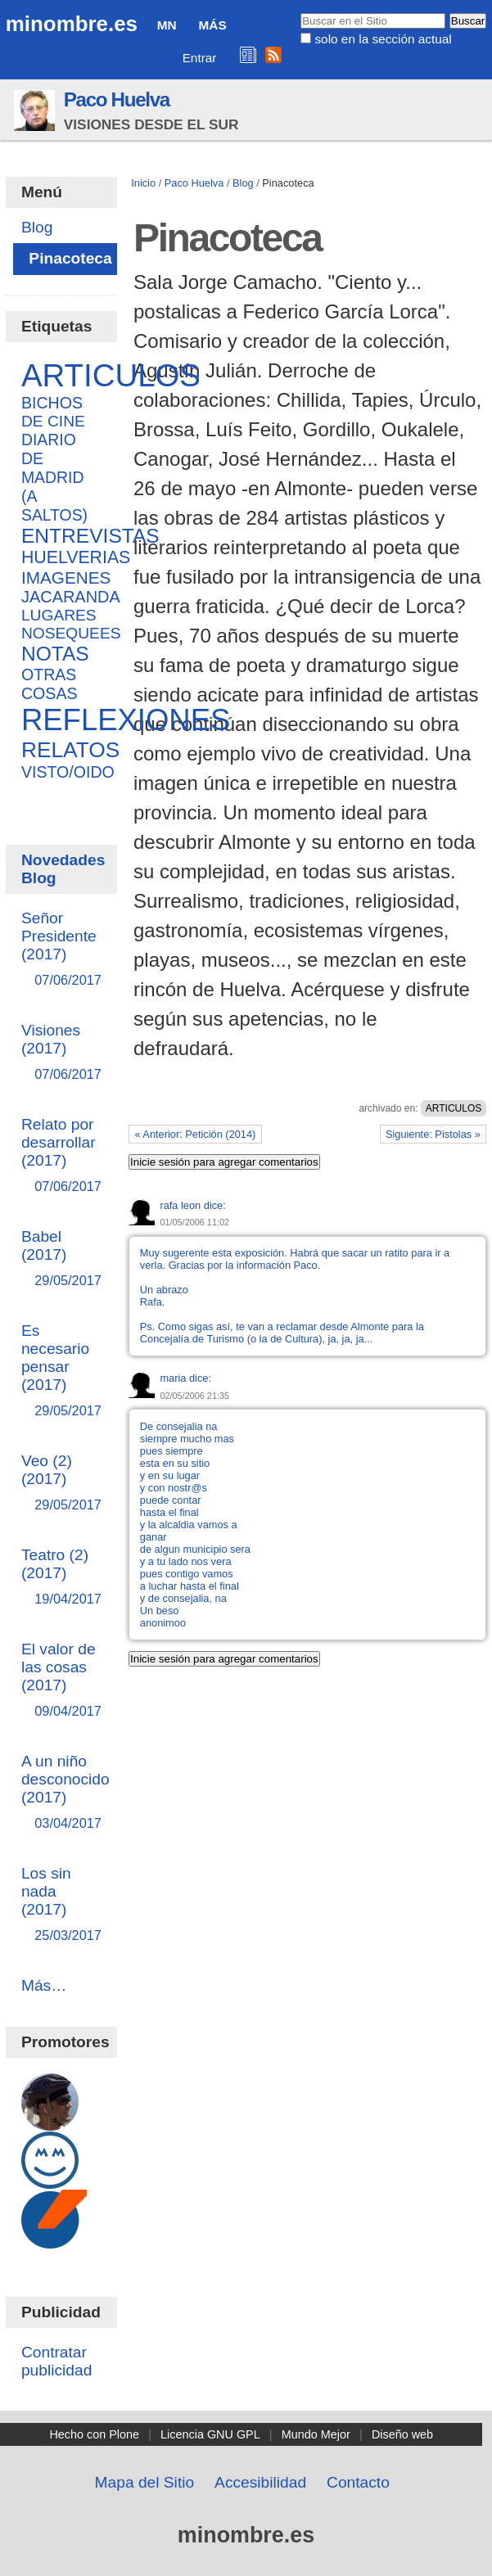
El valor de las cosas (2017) (61, 1680)
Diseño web (402, 2434)
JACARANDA (70, 597)
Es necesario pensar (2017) (61, 1371)
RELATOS (70, 750)
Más (213, 25)
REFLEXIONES (125, 720)
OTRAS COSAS (49, 683)
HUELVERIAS (75, 557)
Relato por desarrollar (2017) (61, 1156)
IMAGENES (66, 577)
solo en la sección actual (382, 39)
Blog (243, 183)
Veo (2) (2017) (61, 1483)
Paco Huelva (116, 99)
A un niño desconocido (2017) (65, 1793)
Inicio (143, 183)
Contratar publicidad (56, 2361)
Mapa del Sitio (145, 2482)
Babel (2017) (61, 1259)
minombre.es (72, 23)
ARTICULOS (453, 1108)
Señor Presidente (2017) (61, 949)
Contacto (358, 2482)
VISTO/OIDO (68, 772)
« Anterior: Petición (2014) (194, 1134)
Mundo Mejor (316, 2434)
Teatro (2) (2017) (61, 1577)
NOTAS (55, 654)
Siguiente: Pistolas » (433, 1134)
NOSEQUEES (71, 633)
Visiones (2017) (61, 1053)
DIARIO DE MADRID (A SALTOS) (54, 477)
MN (167, 25)
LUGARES (59, 615)
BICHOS (52, 403)
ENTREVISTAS (90, 536)
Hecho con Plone (94, 2434)
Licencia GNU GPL (210, 2434)
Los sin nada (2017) (61, 1905)
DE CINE (53, 421)
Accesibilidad (260, 2482)
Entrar (200, 58)
